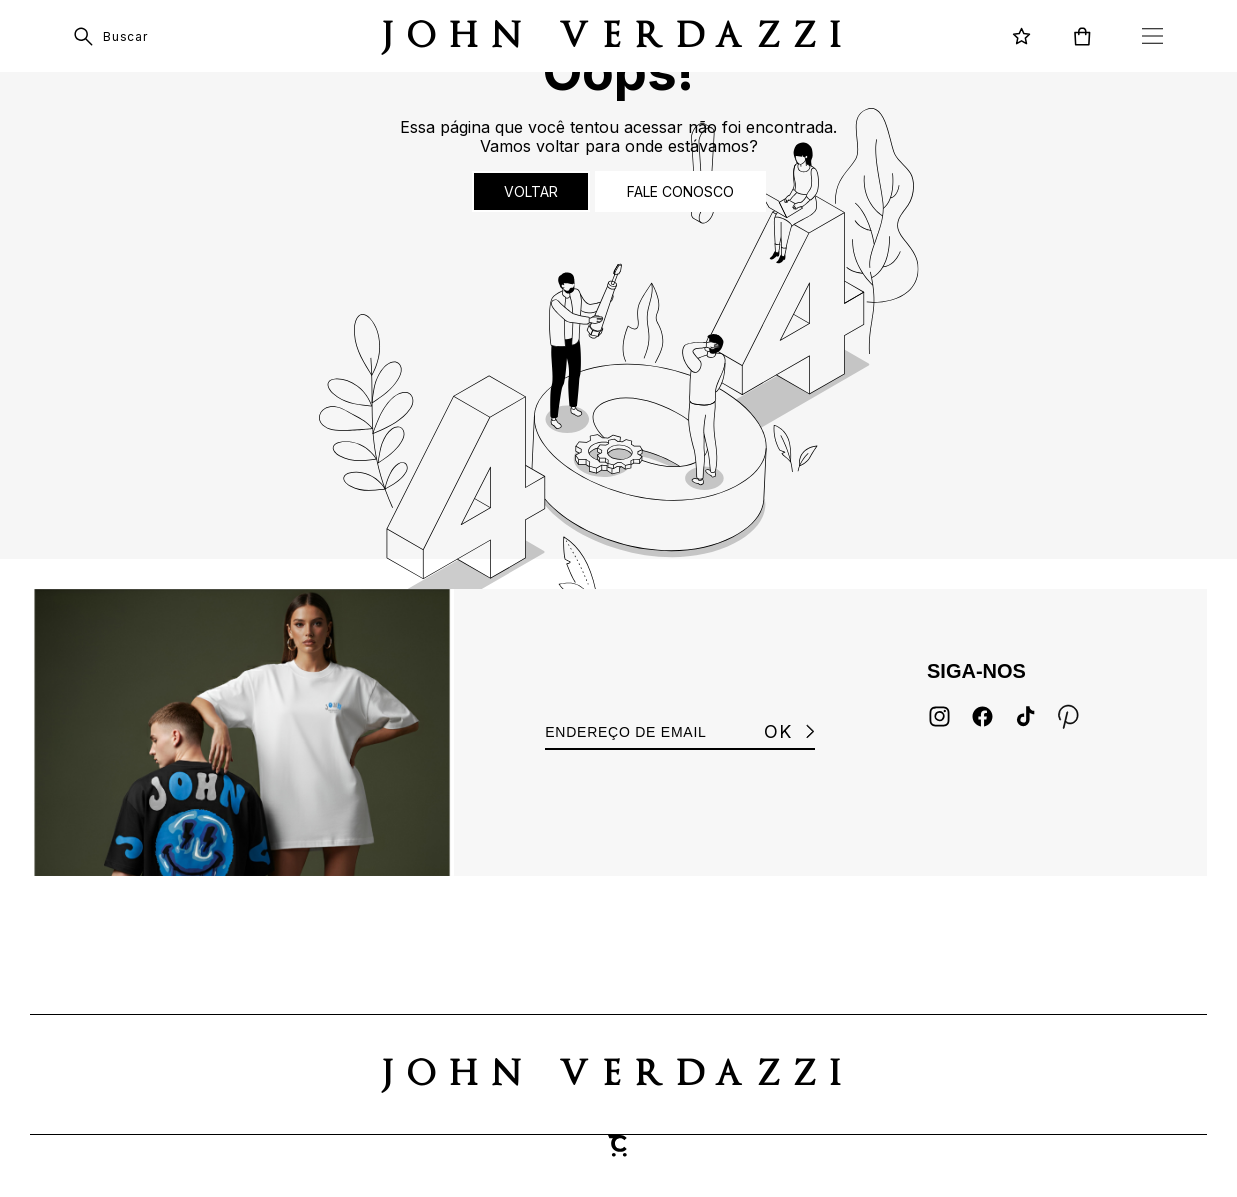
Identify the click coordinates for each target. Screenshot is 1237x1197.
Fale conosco (680, 191)
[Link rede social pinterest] (1068, 716)
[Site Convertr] (619, 1146)
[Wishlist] (1021, 36)
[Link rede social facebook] (982, 716)
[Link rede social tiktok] (1025, 716)
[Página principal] (618, 36)
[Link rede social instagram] (939, 716)
